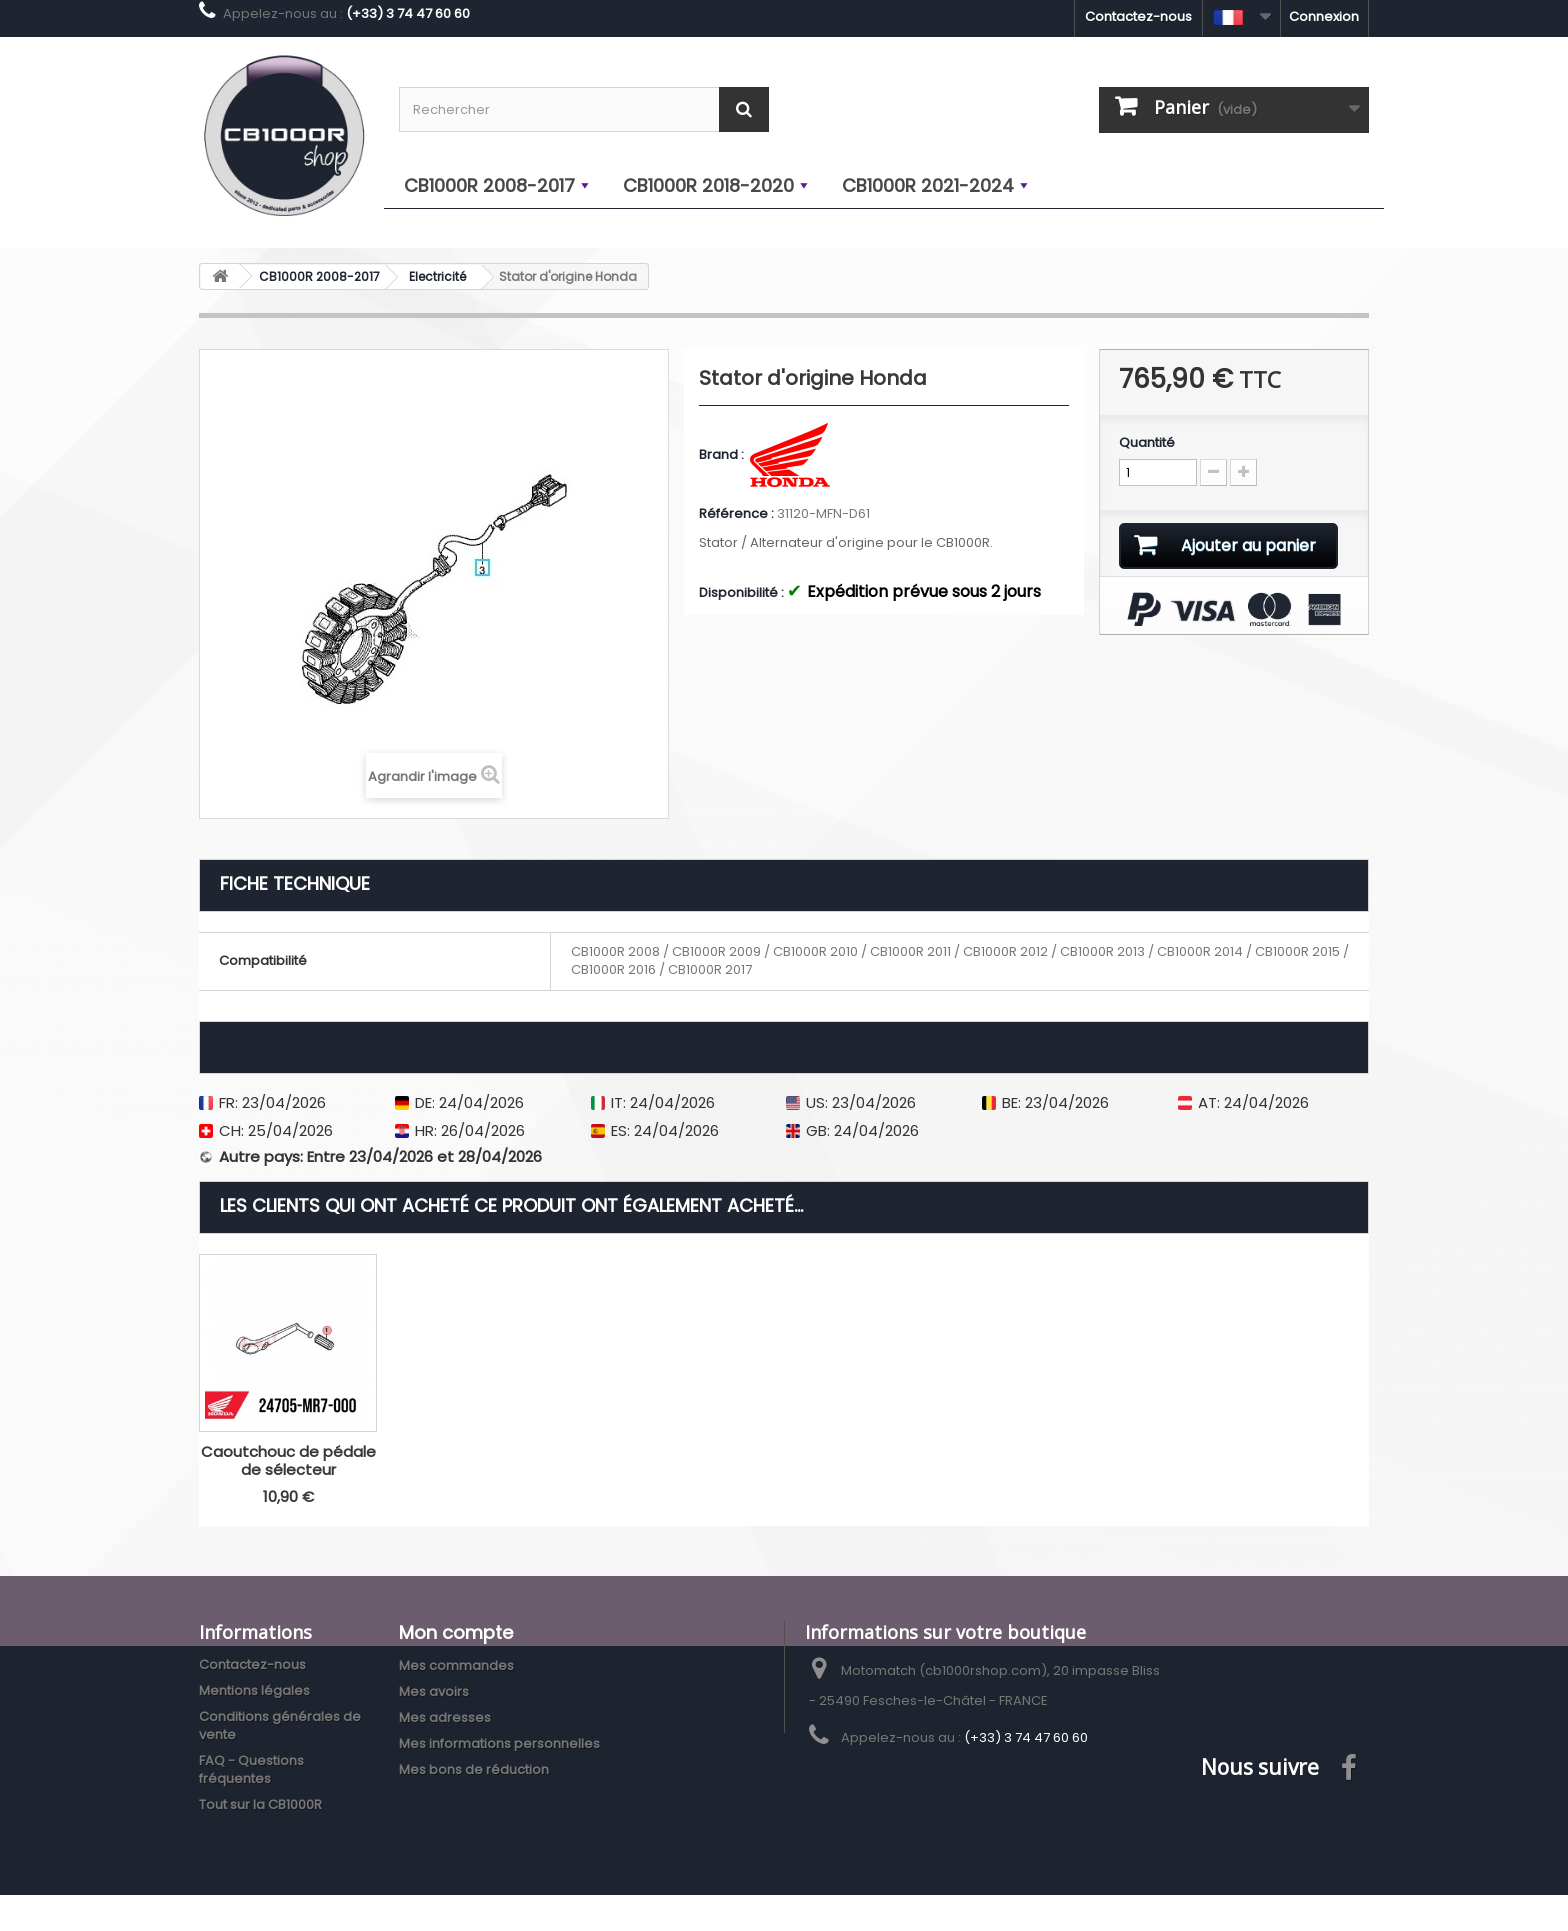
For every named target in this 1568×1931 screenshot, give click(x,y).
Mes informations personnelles (499, 1743)
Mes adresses (445, 1717)
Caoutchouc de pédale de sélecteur (288, 1460)
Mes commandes (456, 1665)
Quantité (1147, 443)
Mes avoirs (434, 1691)
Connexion (1324, 16)
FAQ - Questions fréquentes (251, 1769)
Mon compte (456, 1632)
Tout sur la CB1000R (260, 1804)
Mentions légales (254, 1690)
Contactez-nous (1138, 16)
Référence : (736, 514)
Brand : (723, 455)
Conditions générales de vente (280, 1725)
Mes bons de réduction (474, 1769)
